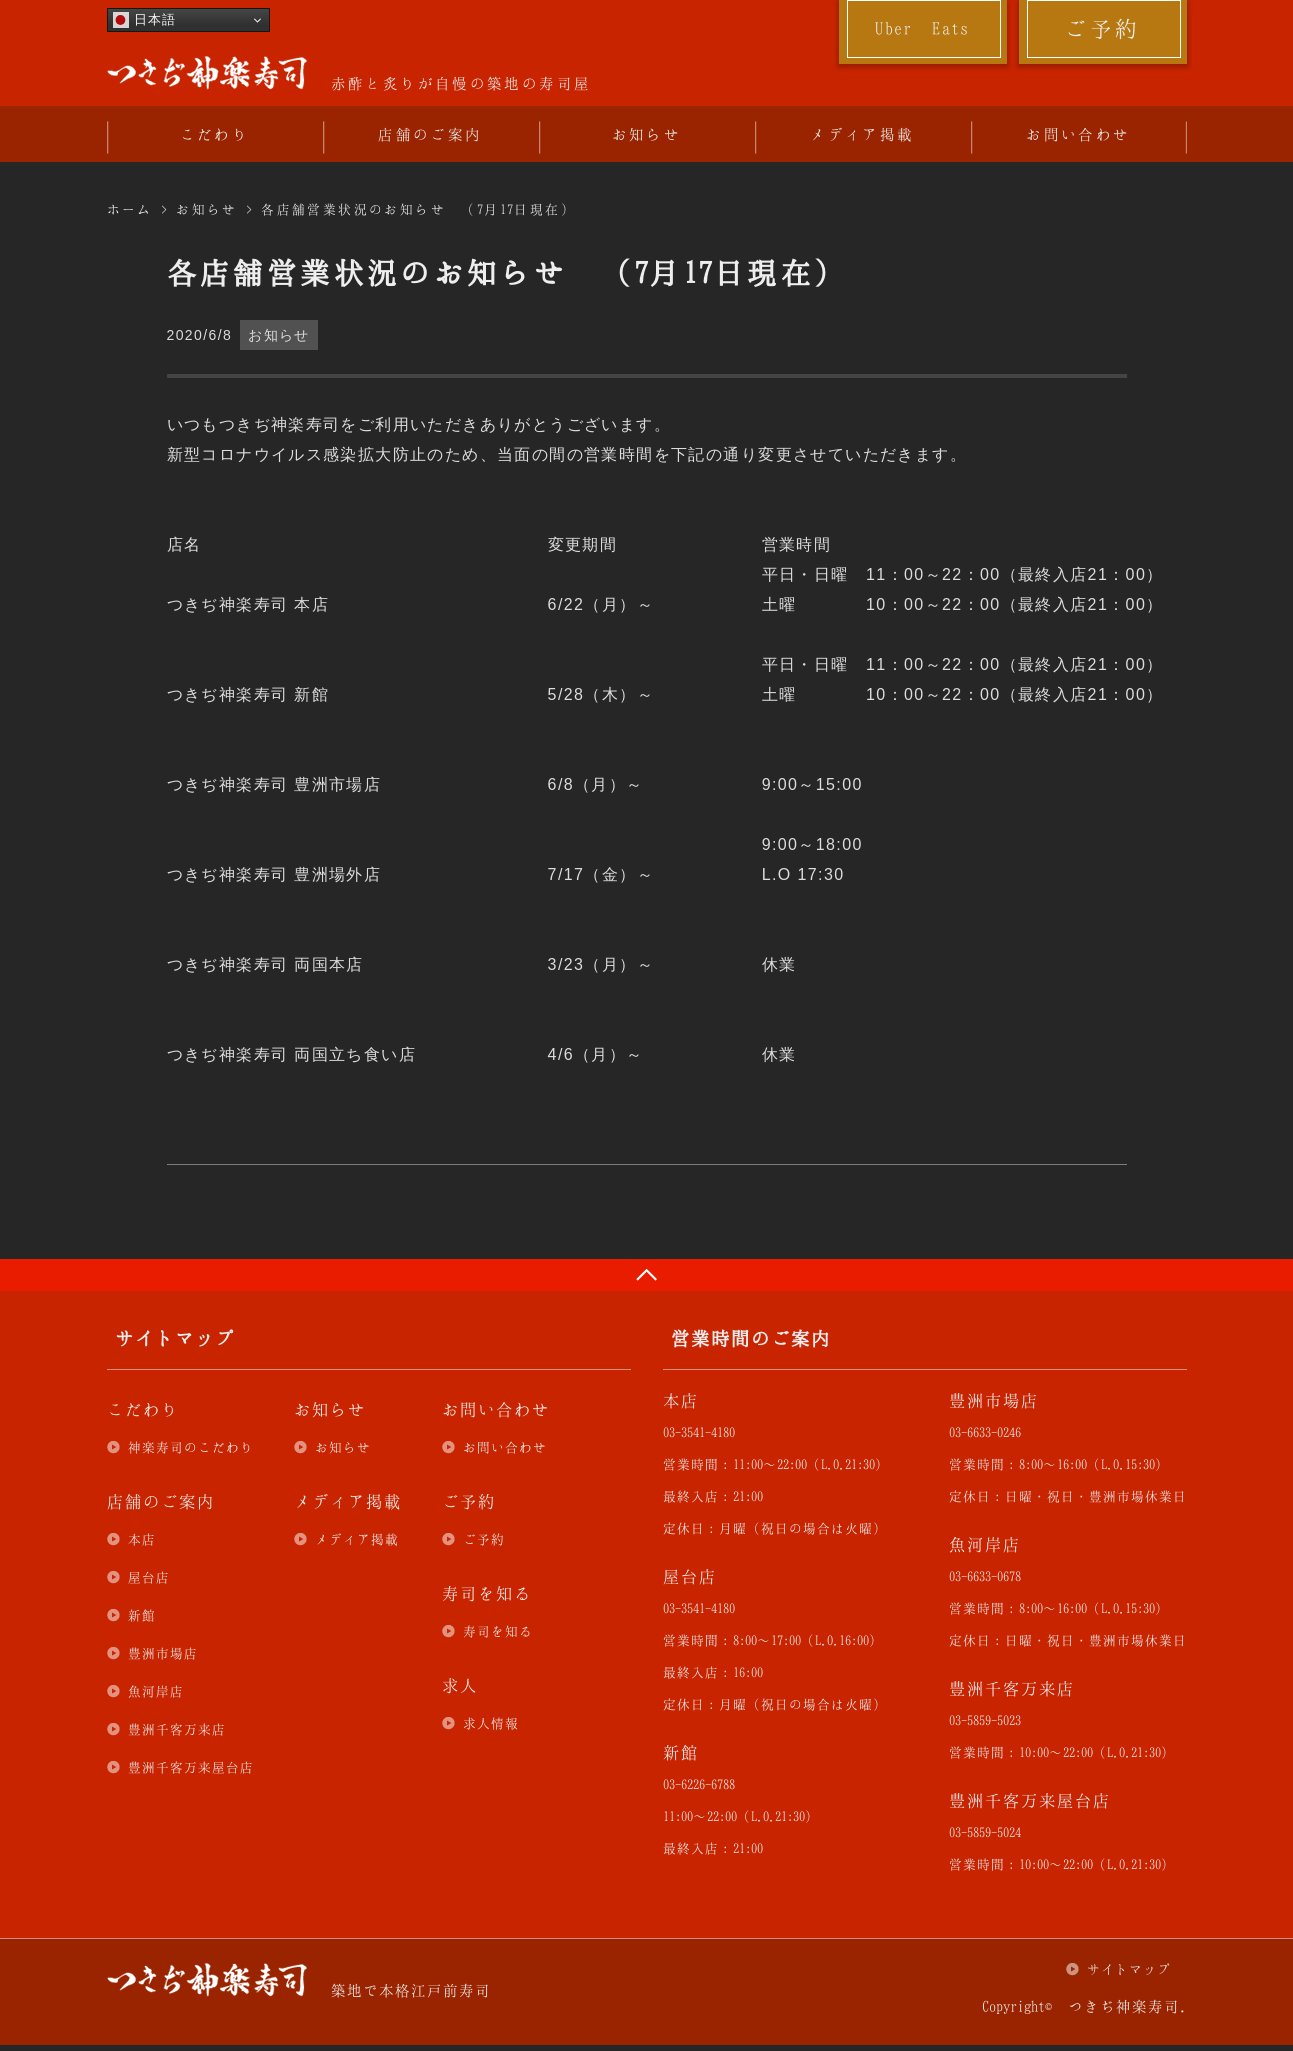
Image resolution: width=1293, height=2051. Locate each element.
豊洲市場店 (163, 1653)
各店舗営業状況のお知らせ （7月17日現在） (418, 209)
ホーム (130, 209)
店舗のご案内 (430, 134)
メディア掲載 (862, 134)
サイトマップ (1129, 1969)
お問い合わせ (1078, 134)
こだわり (215, 134)
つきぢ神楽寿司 (207, 73)
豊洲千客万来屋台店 (191, 1767)
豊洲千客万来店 (177, 1729)
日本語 (145, 20)
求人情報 (491, 1723)
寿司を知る (498, 1631)
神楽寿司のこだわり (191, 1447)
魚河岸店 (156, 1691)
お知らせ (647, 134)
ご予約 (1102, 28)
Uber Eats (922, 28)
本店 (142, 1539)
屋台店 (149, 1577)
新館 (142, 1615)
